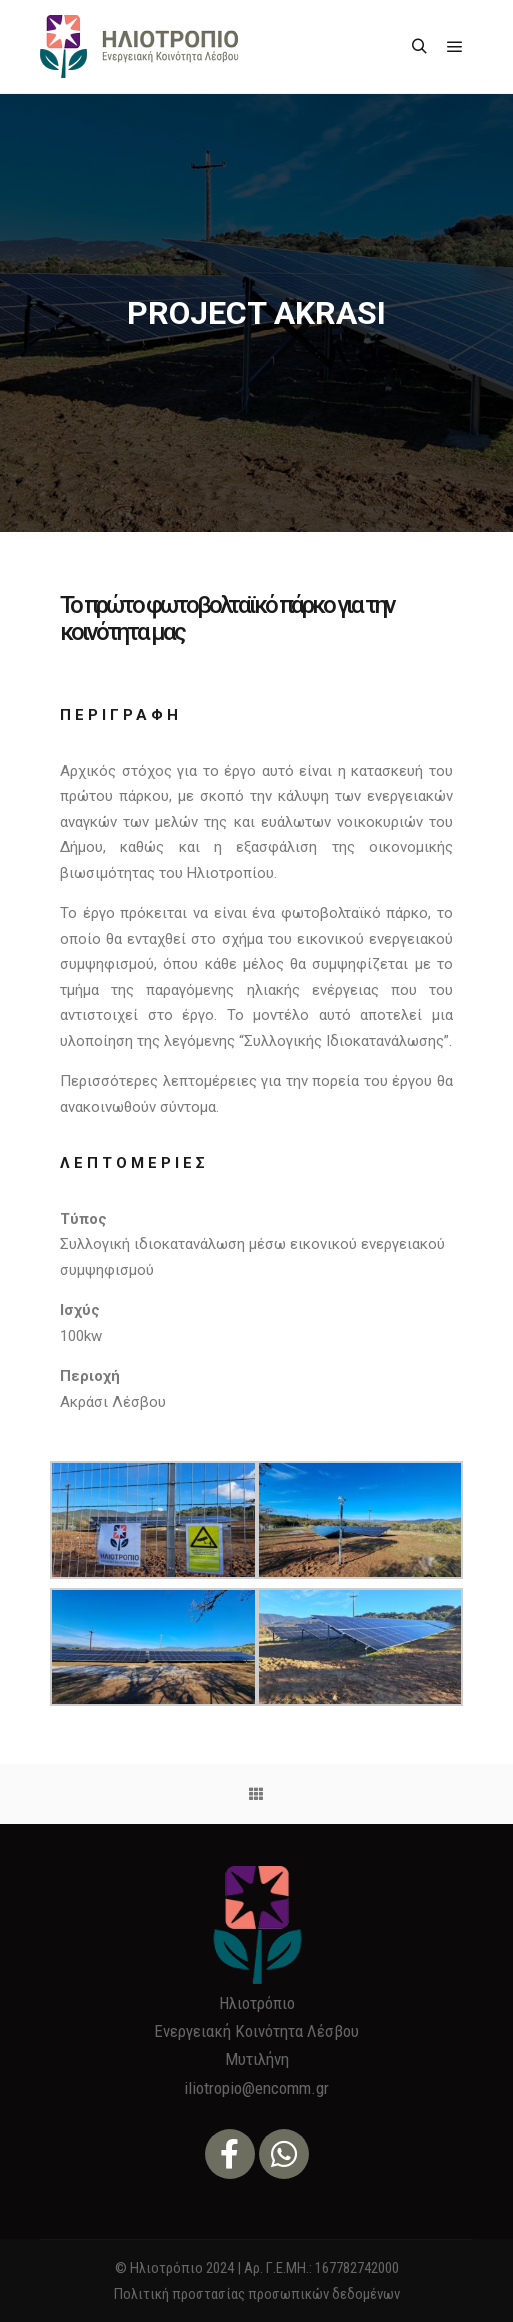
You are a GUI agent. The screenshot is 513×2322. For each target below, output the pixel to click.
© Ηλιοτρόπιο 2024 (174, 2268)
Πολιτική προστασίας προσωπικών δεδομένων (257, 2294)
